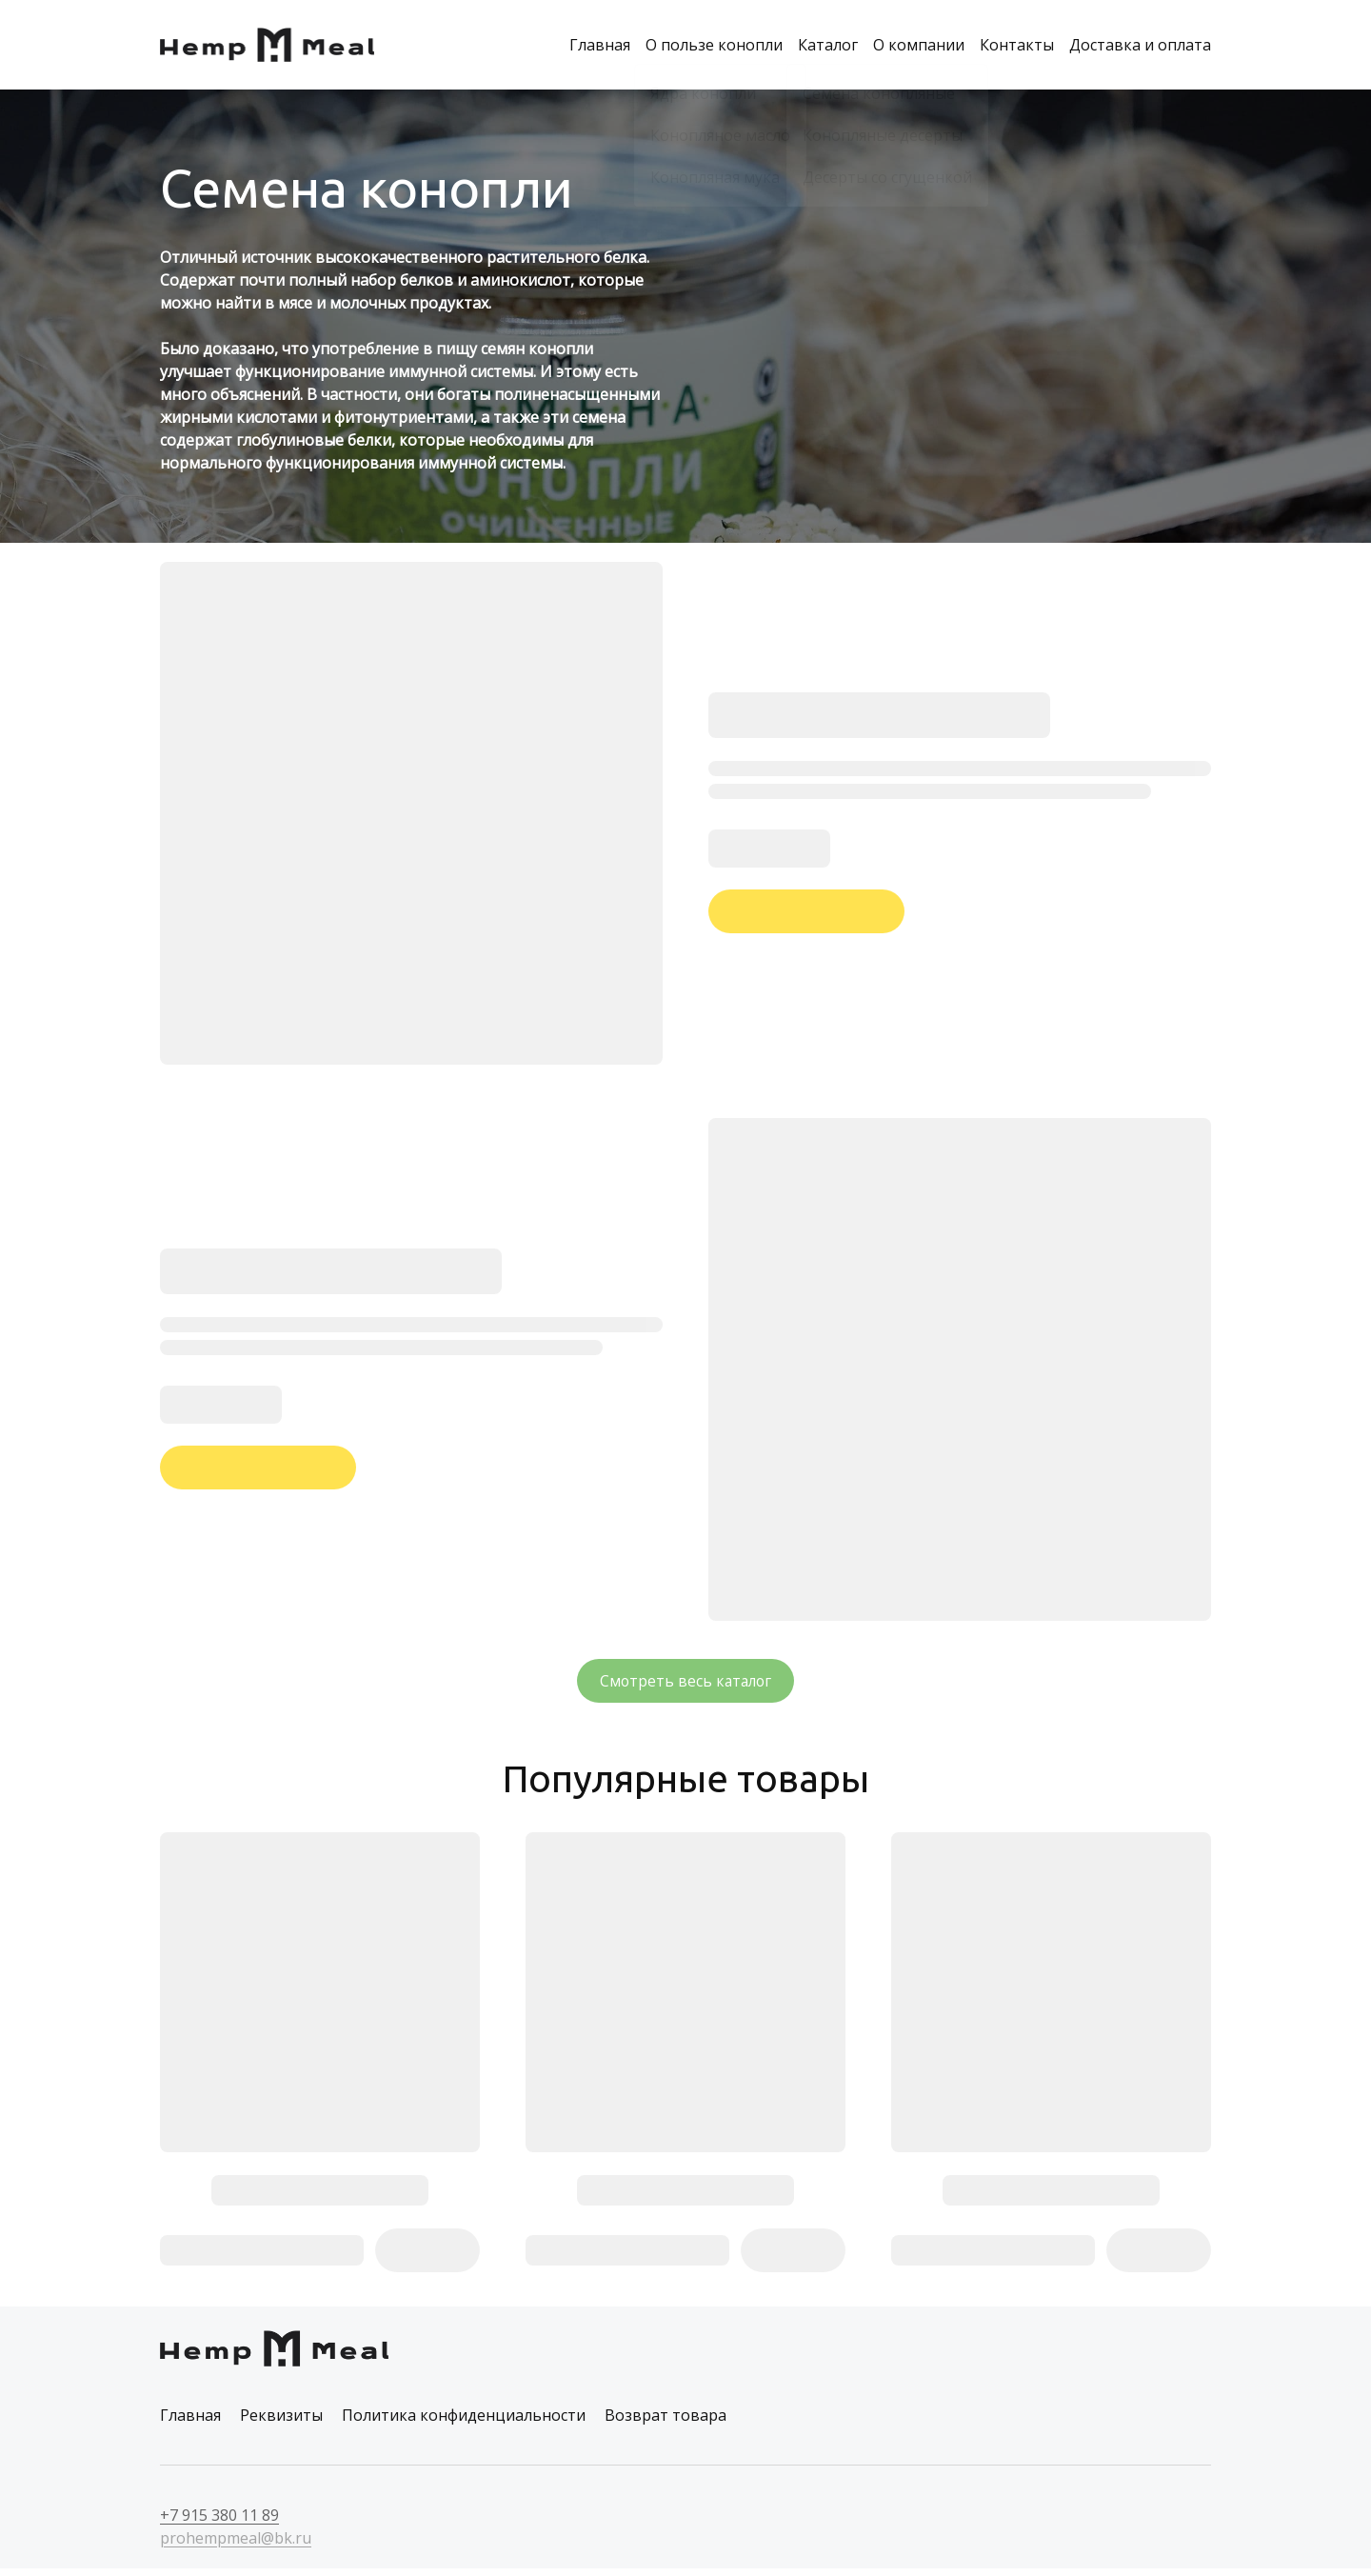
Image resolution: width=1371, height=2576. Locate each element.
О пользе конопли (714, 45)
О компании (918, 45)
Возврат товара (665, 2422)
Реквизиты (281, 2422)
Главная (599, 45)
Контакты (1017, 45)
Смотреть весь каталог (686, 1683)
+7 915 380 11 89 (219, 2522)
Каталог (828, 45)
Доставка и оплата (1140, 45)
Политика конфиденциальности (464, 2422)
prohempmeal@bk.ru (235, 2545)
